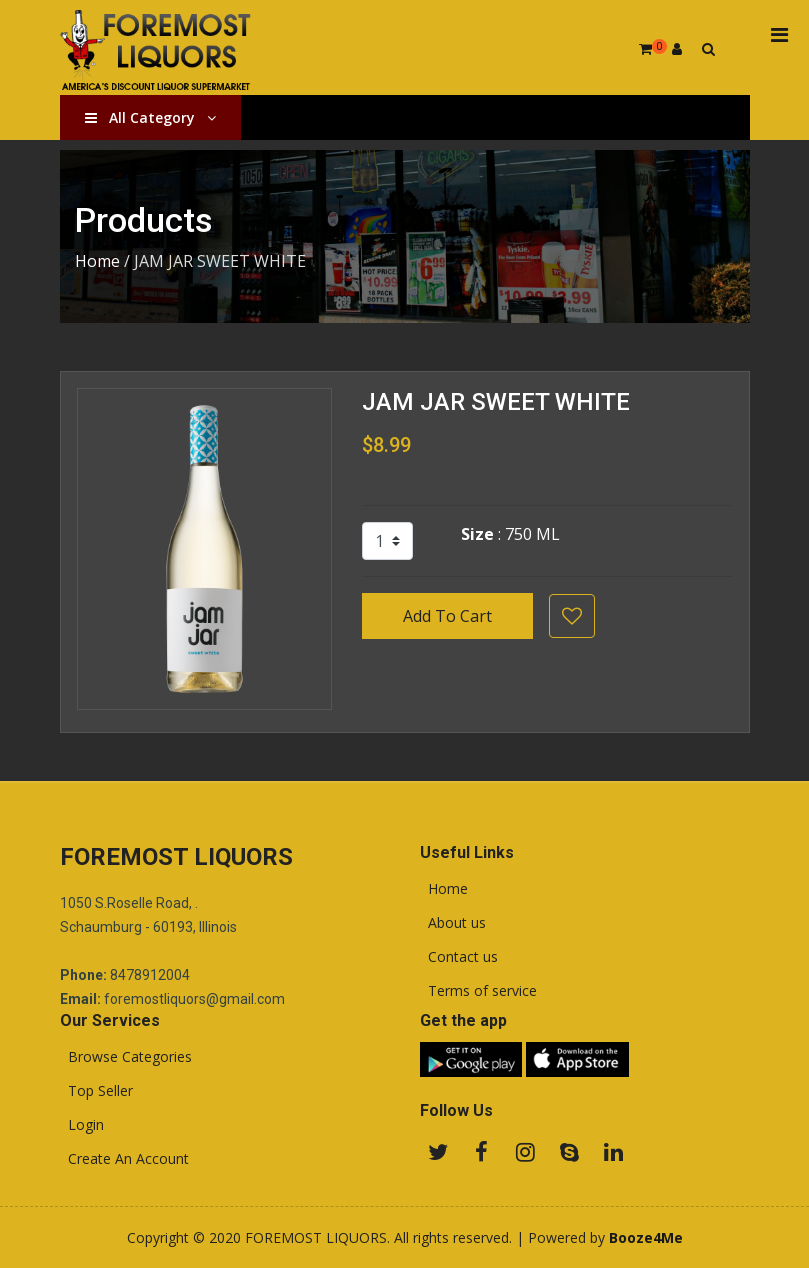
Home (97, 261)
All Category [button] (150, 117)
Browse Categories (126, 1057)
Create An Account (124, 1159)
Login (82, 1125)
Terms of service (478, 991)
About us (453, 923)
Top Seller (96, 1091)
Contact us (459, 957)
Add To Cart (447, 616)
